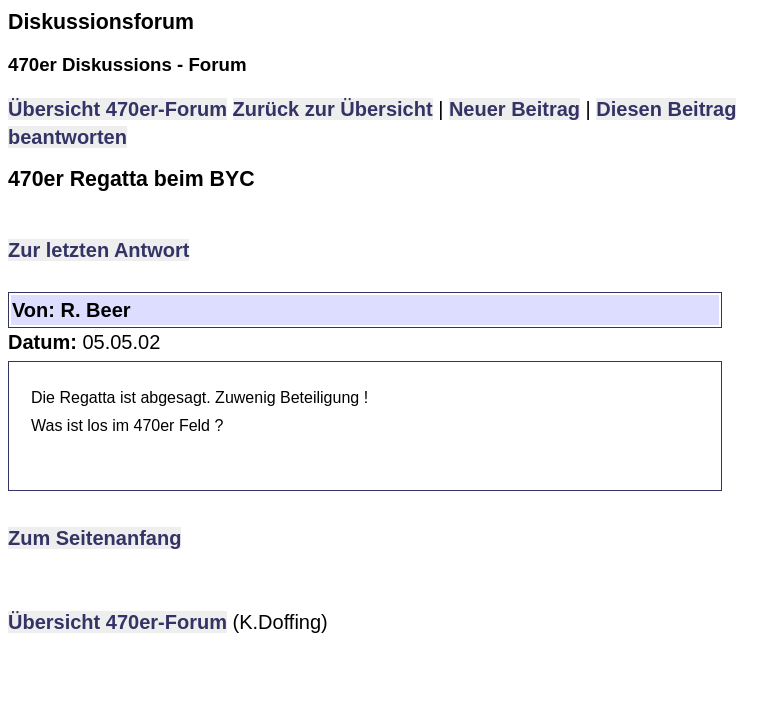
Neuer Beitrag (514, 109)
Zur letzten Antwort (98, 250)
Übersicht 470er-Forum (117, 109)
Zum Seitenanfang (94, 538)
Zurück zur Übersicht (333, 109)
